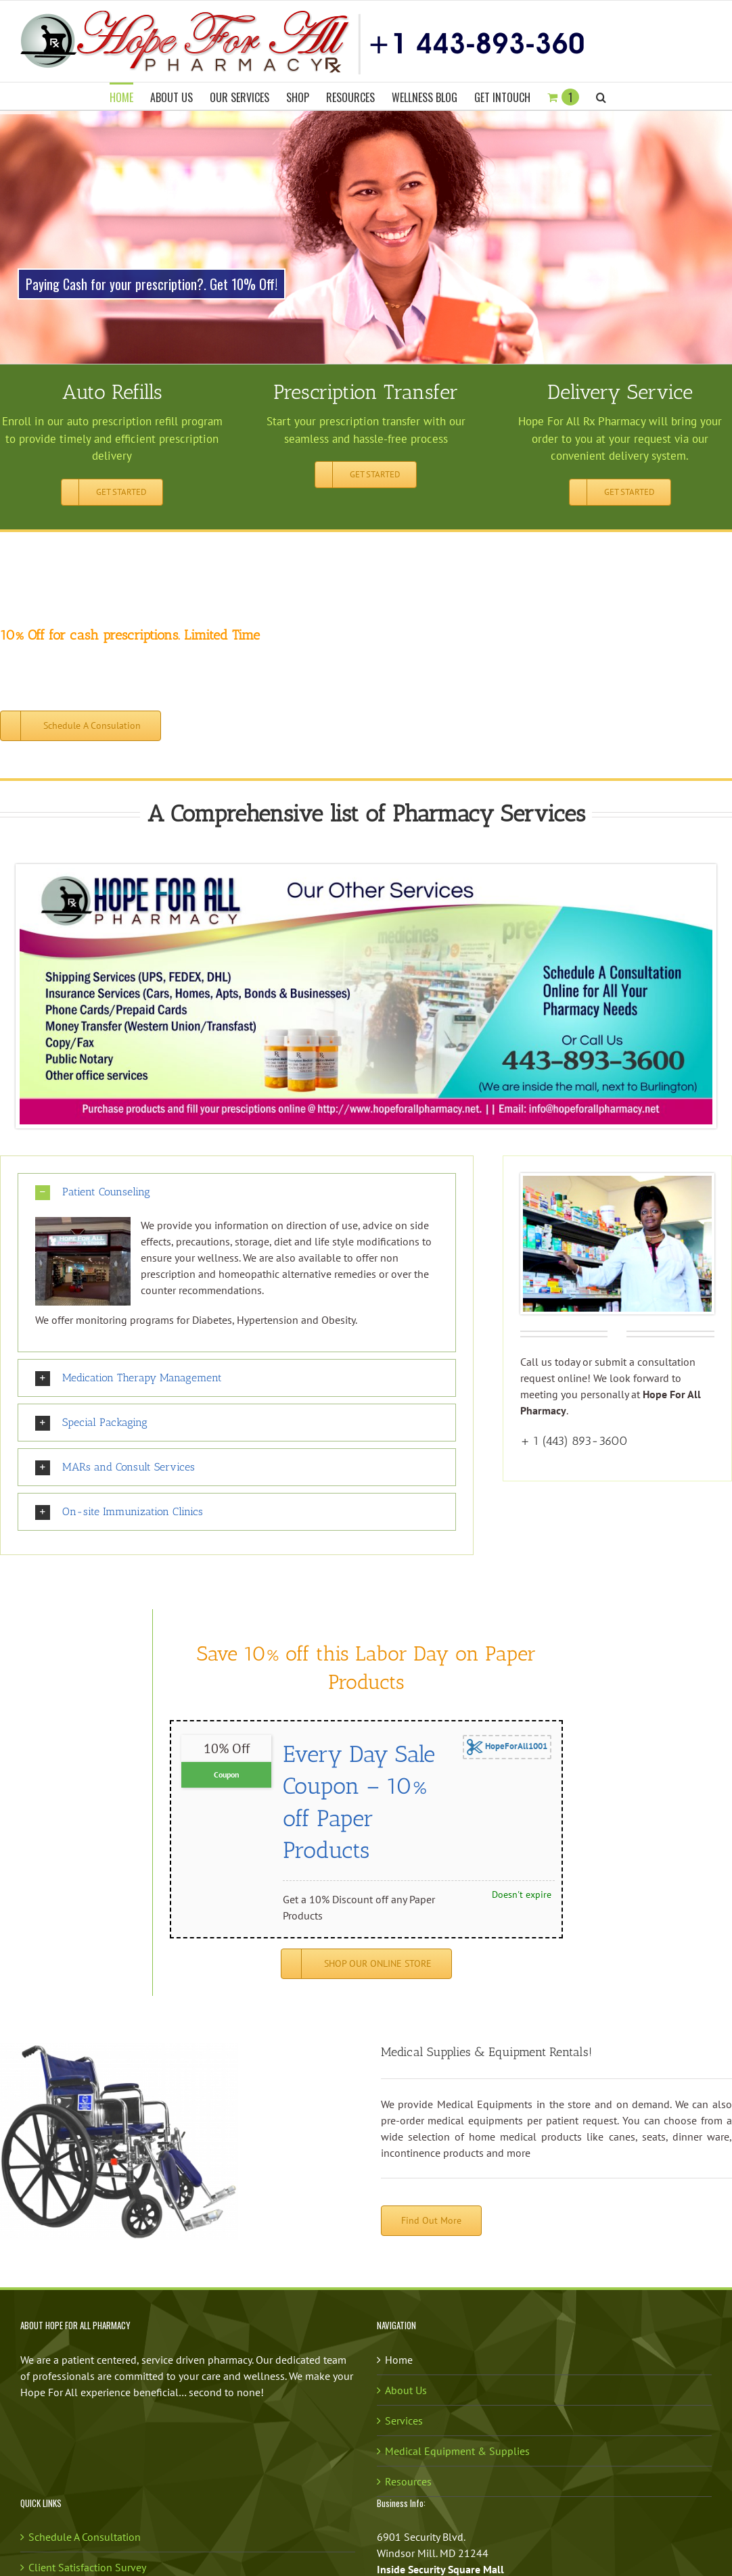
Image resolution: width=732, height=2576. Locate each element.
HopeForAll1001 (507, 1747)
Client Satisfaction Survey (87, 2567)
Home (399, 2359)
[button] (601, 96)
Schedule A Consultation (84, 2537)
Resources (408, 2481)
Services (404, 2420)
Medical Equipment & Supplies (457, 2451)
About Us (406, 2390)
